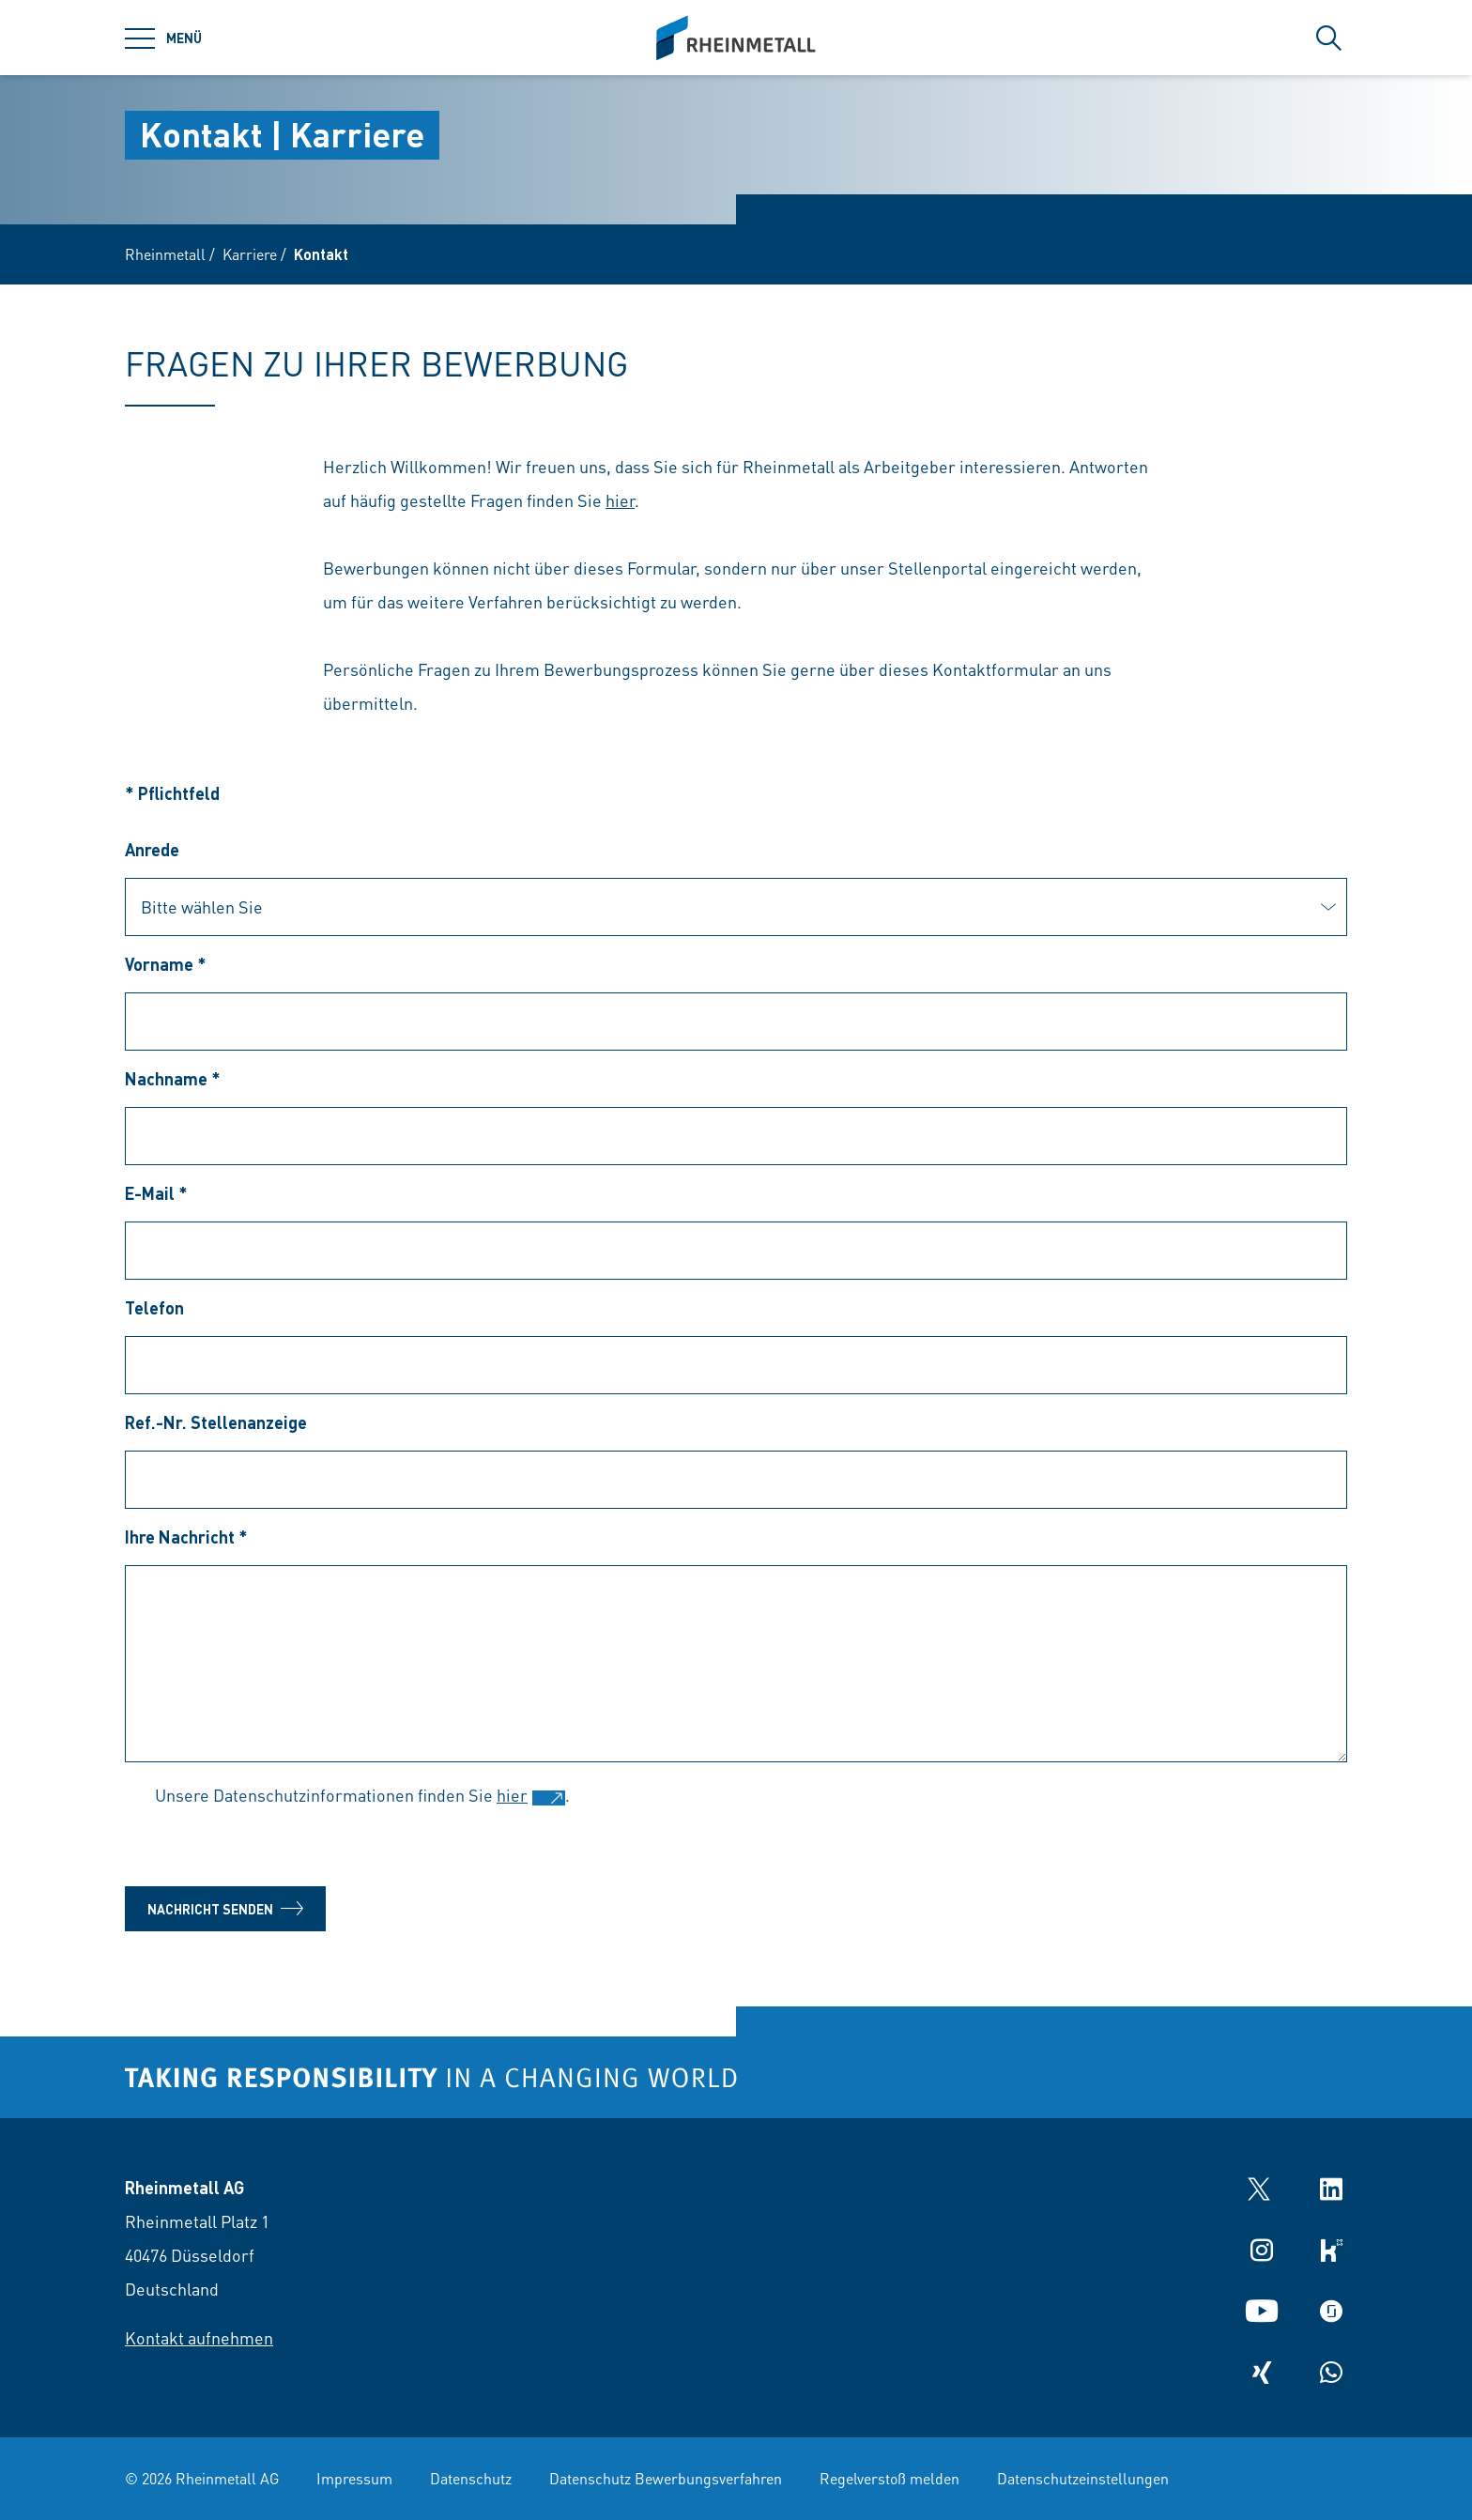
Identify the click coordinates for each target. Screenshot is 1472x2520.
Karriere (249, 254)
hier (620, 500)
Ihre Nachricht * (186, 1536)
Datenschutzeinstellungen (1083, 2478)
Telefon (154, 1307)
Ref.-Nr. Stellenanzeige (216, 1422)
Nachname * (173, 1078)
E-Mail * (156, 1193)
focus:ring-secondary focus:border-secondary (736, 907)
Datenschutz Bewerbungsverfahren (665, 2478)
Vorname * (166, 964)
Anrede (152, 849)
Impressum (354, 2478)
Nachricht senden (225, 1909)
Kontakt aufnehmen (199, 2337)
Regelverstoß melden (889, 2478)
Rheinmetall (165, 254)
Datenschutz (471, 2478)
